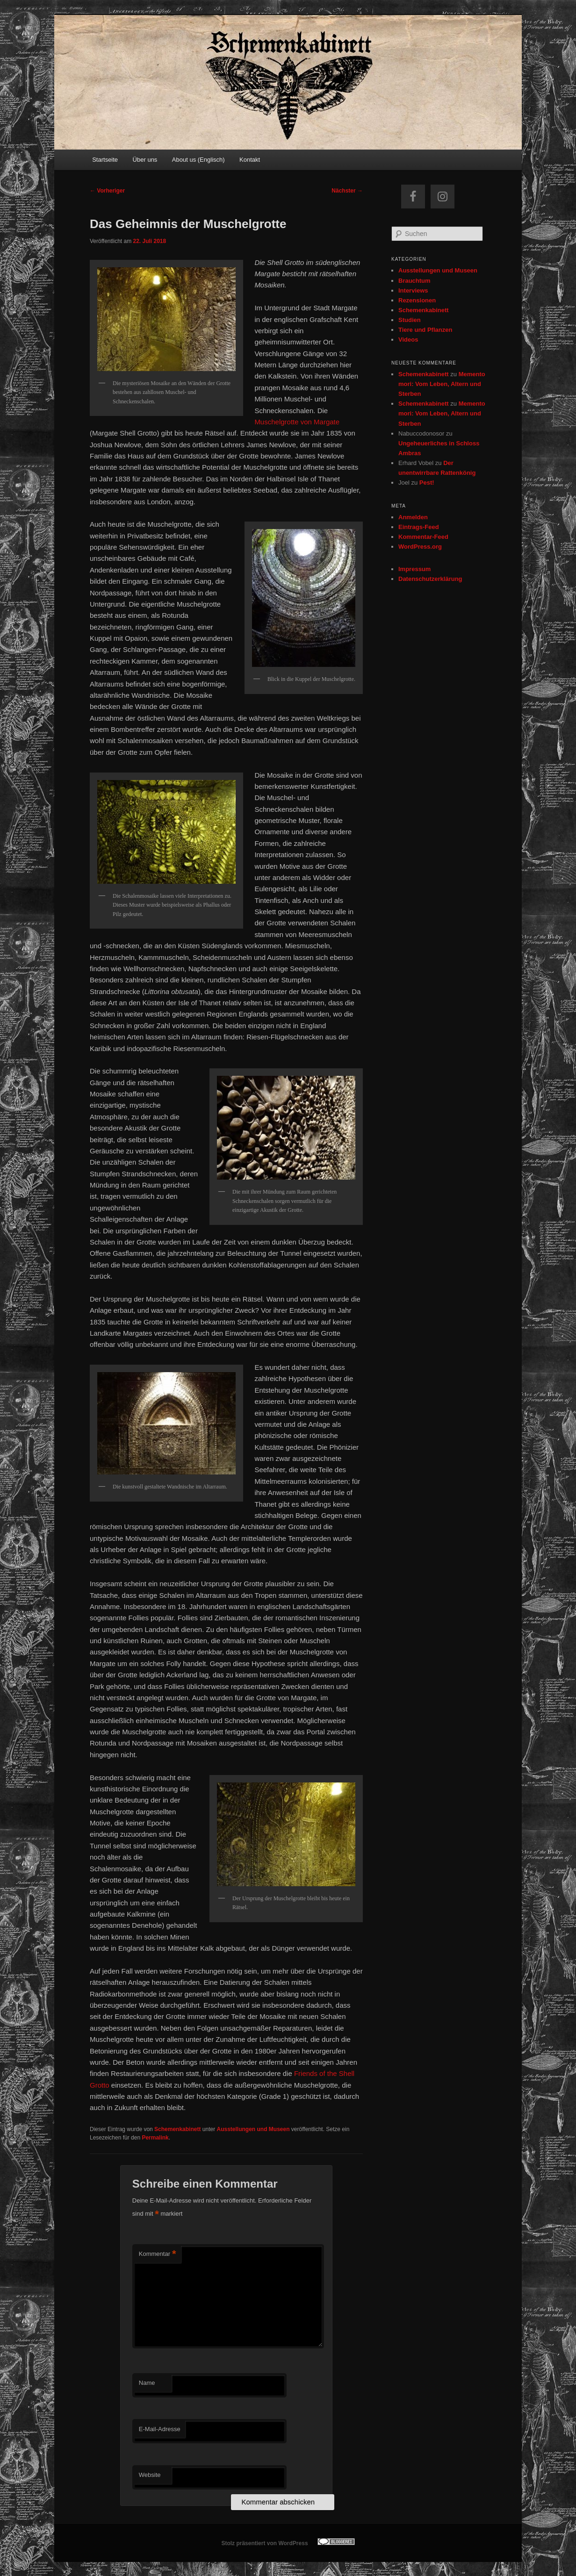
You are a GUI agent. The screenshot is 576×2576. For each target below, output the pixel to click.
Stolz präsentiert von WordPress (264, 2543)
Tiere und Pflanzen (425, 329)
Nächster (347, 190)
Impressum (414, 568)
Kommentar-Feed (423, 536)
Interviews (413, 290)
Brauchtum (414, 280)
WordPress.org (420, 546)
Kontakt (249, 159)
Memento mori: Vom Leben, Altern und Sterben (441, 384)
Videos (408, 339)
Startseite (105, 159)
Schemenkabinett (177, 2129)
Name (147, 2382)
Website (150, 2474)
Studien (409, 319)
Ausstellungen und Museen (252, 2129)
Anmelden (413, 517)
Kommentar (157, 2254)
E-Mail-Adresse (159, 2429)
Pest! (426, 482)
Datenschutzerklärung (430, 578)
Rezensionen (417, 300)
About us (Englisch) (198, 159)
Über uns (145, 159)
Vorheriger (107, 190)
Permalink (155, 2137)
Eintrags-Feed (418, 526)
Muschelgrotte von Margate (296, 422)
